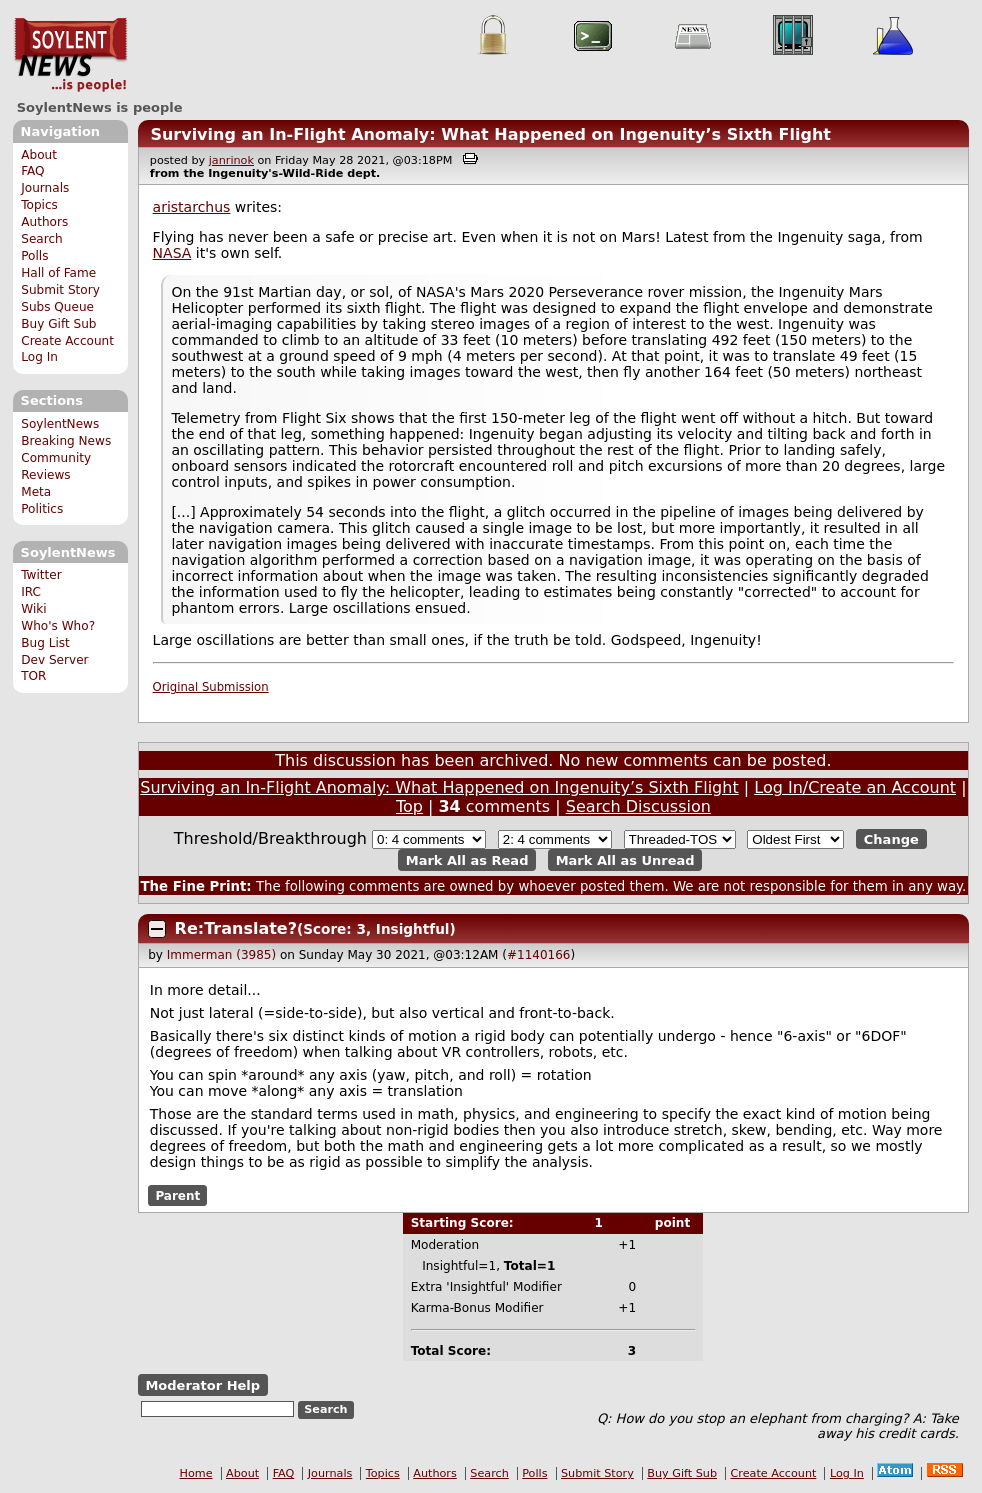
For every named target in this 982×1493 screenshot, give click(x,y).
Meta (36, 492)
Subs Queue (57, 307)
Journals (45, 188)
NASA (172, 253)
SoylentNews (70, 55)
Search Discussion (638, 806)
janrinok (231, 160)
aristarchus (192, 207)
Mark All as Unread (625, 859)
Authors (44, 222)
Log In (39, 357)
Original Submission (211, 687)
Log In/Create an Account (855, 787)
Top (409, 806)
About (39, 155)
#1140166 (539, 955)
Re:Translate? (236, 928)
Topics (39, 205)
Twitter (41, 575)
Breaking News (66, 441)
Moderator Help (202, 1384)
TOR (33, 676)
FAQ (32, 171)
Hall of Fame (58, 273)
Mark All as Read (467, 859)
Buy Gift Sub (58, 324)
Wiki (33, 609)
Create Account (67, 341)
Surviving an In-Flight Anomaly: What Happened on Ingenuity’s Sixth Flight (490, 134)
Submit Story (60, 290)
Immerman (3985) (221, 955)
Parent (177, 1195)
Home (196, 1473)
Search (42, 239)
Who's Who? (58, 626)
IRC (31, 592)
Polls (34, 256)
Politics (42, 509)
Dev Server (54, 660)
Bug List (45, 643)
